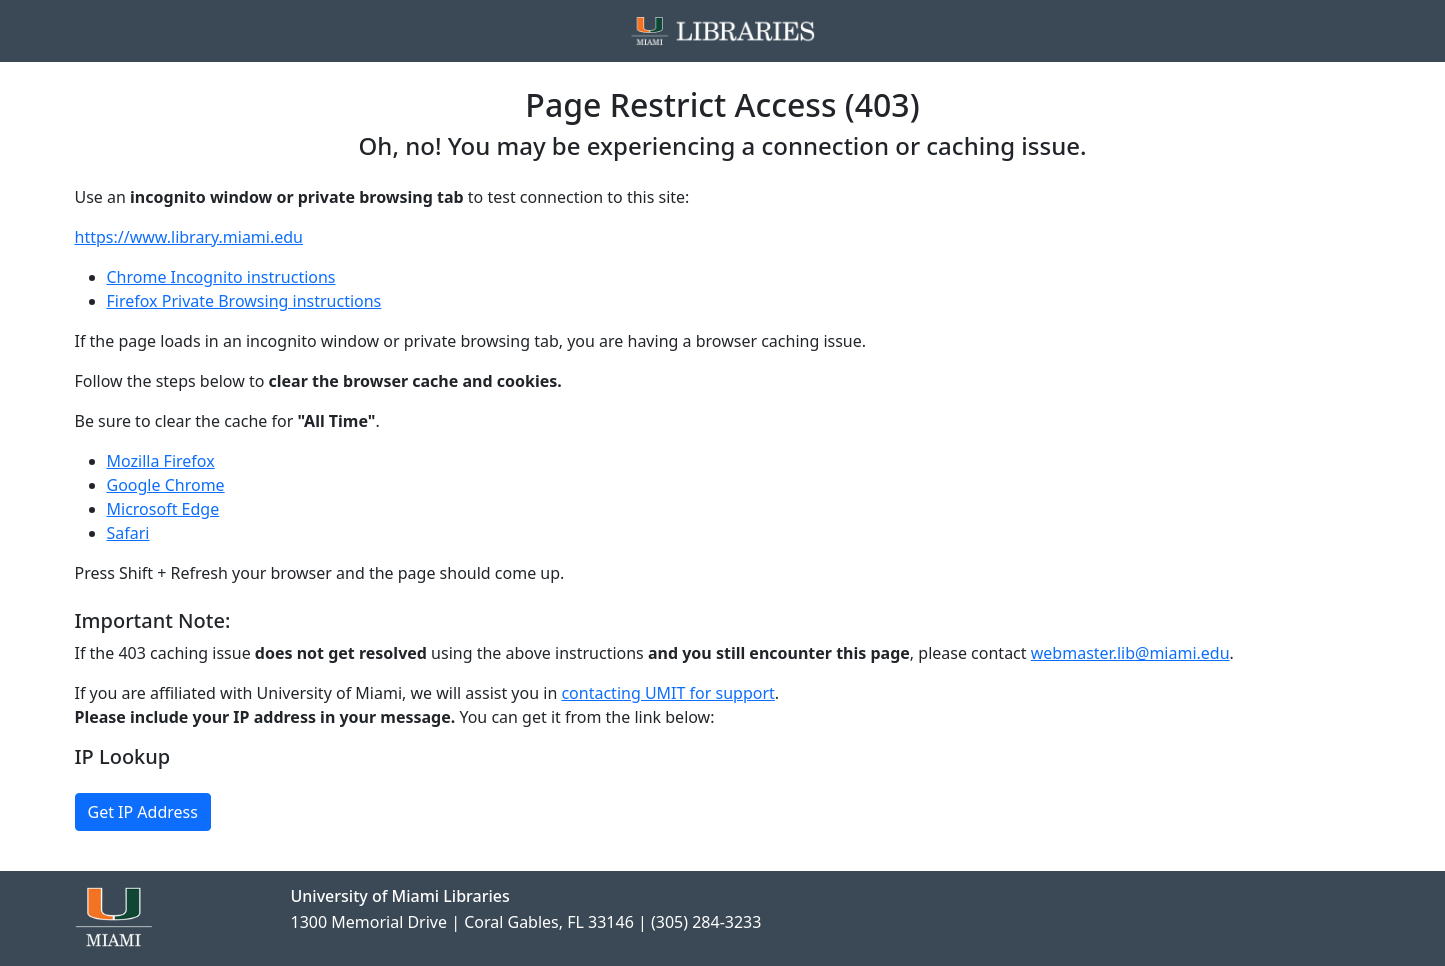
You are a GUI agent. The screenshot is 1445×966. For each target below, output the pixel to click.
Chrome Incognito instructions (221, 277)
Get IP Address (143, 812)
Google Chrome (166, 485)
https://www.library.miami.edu (189, 237)
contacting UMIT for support (667, 693)
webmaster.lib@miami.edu (1130, 653)
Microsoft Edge (163, 509)
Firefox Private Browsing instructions (244, 301)
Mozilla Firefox (161, 461)
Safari (128, 533)
